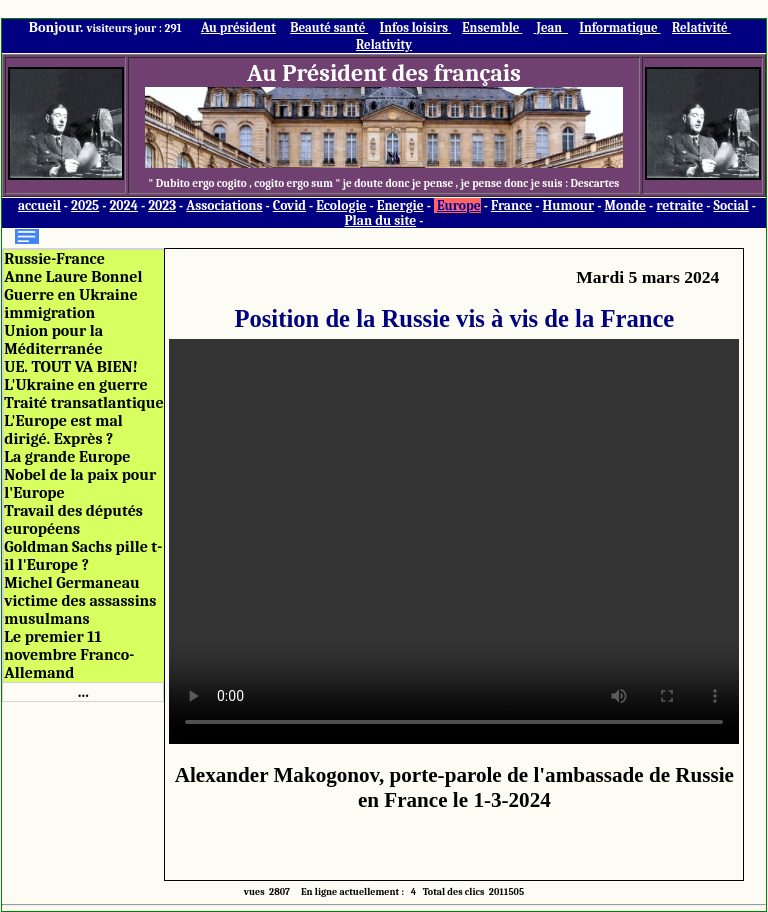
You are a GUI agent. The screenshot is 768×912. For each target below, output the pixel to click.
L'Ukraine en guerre (75, 385)
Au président (238, 27)
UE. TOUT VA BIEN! (71, 367)
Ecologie (341, 205)
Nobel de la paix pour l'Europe (80, 484)
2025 (85, 205)
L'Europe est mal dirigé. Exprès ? (63, 430)
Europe (459, 205)
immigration (49, 313)
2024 (123, 205)
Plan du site (381, 220)
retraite (679, 205)
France (511, 205)
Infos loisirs (415, 27)
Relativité (701, 27)
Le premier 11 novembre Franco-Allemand (69, 655)
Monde (625, 205)
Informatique (619, 27)
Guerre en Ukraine (70, 295)
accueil (39, 205)
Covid (289, 205)
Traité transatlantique (83, 403)
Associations (224, 205)
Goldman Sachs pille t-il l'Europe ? (83, 556)
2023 (162, 205)
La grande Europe (67, 457)
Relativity (384, 44)
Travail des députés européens (73, 520)
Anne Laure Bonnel (73, 277)
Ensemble (492, 27)
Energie (400, 205)
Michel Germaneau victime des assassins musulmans (80, 601)
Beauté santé (329, 27)
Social (730, 205)
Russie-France (54, 259)
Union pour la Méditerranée (53, 340)
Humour (568, 205)
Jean (551, 27)
